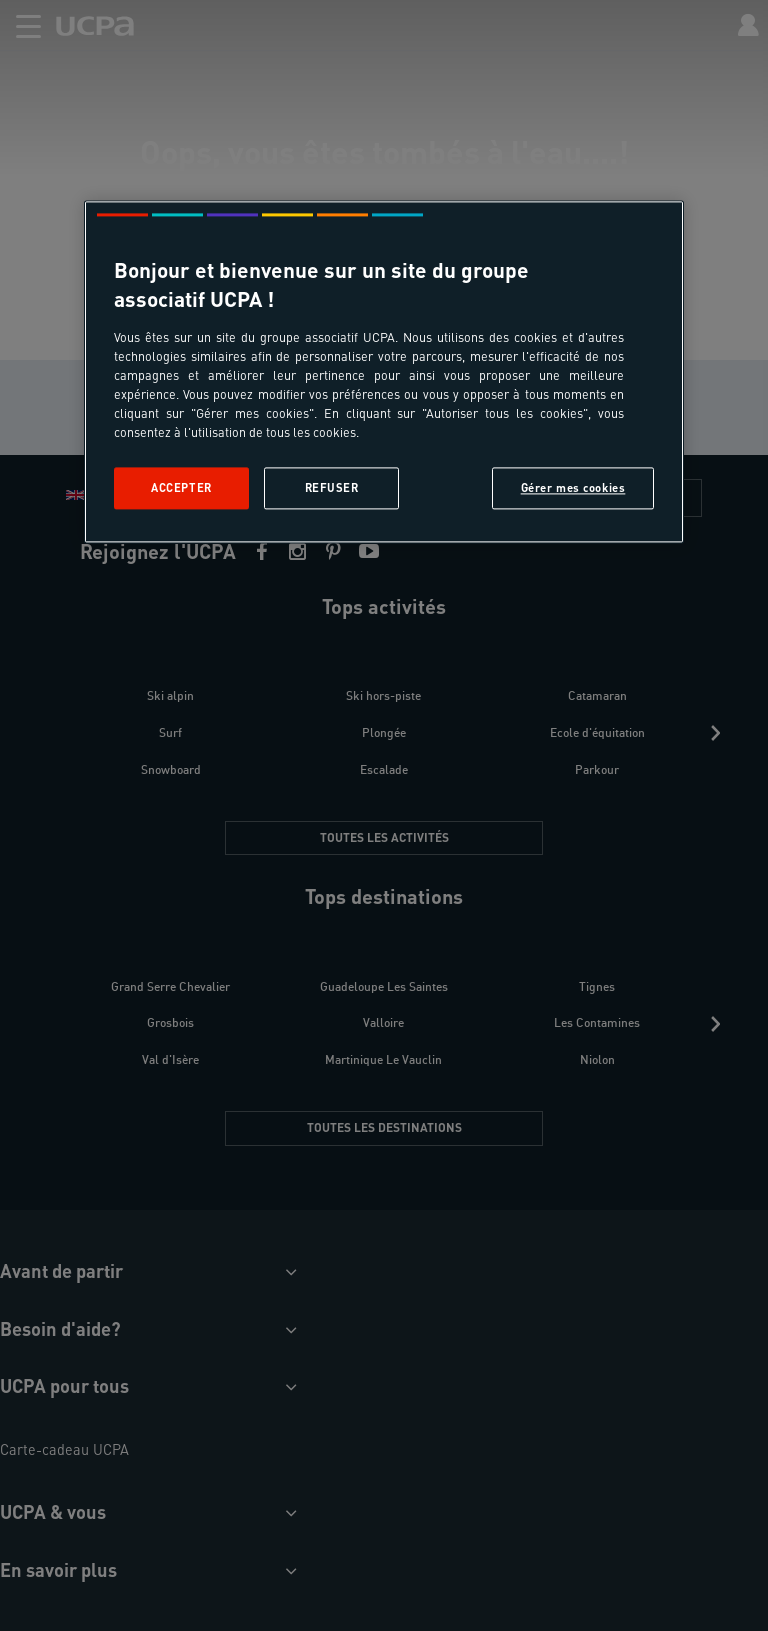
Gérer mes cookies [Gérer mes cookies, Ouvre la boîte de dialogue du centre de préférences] (573, 487)
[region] (384, 371)
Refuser (332, 487)
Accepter (181, 487)
